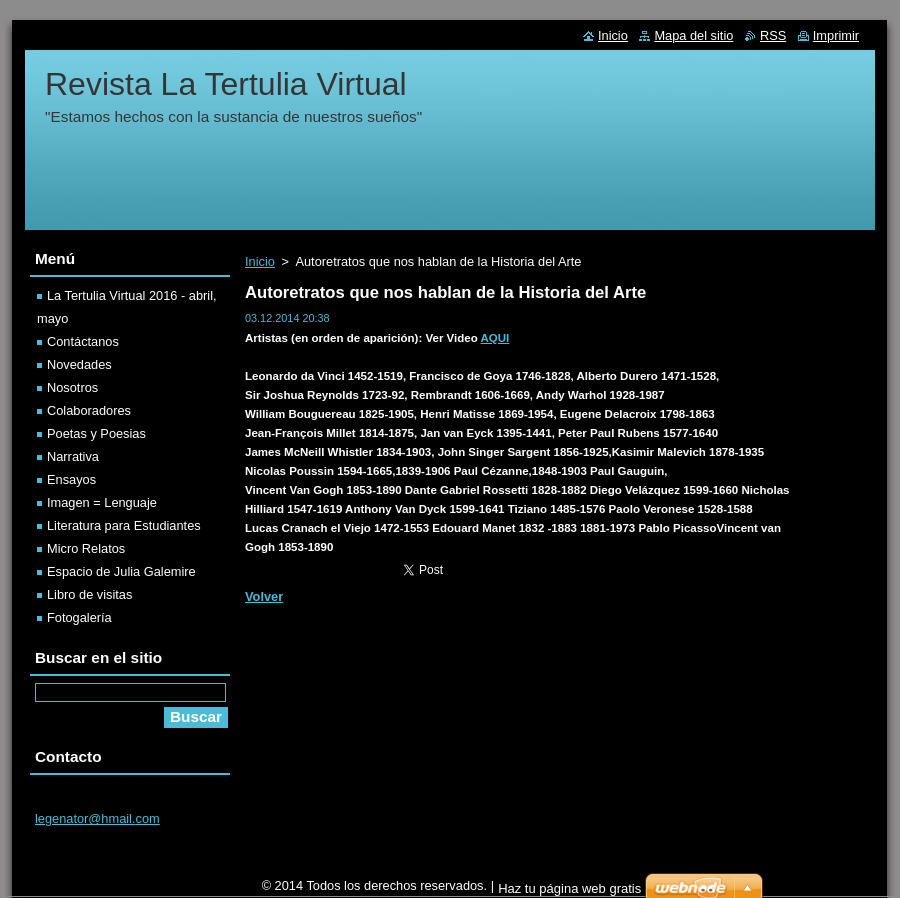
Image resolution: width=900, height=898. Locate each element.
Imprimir (836, 35)
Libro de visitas (89, 594)
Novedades (79, 364)
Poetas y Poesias (96, 433)
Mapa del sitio (693, 35)
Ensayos (71, 479)
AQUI (495, 338)
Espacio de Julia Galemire (121, 571)
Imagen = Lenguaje (102, 502)
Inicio (260, 261)
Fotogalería (79, 617)
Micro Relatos (86, 548)
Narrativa (73, 456)
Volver (264, 596)
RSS (773, 35)
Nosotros (72, 387)
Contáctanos (83, 341)
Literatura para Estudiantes (124, 525)
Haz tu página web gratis (569, 888)
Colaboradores (89, 410)
